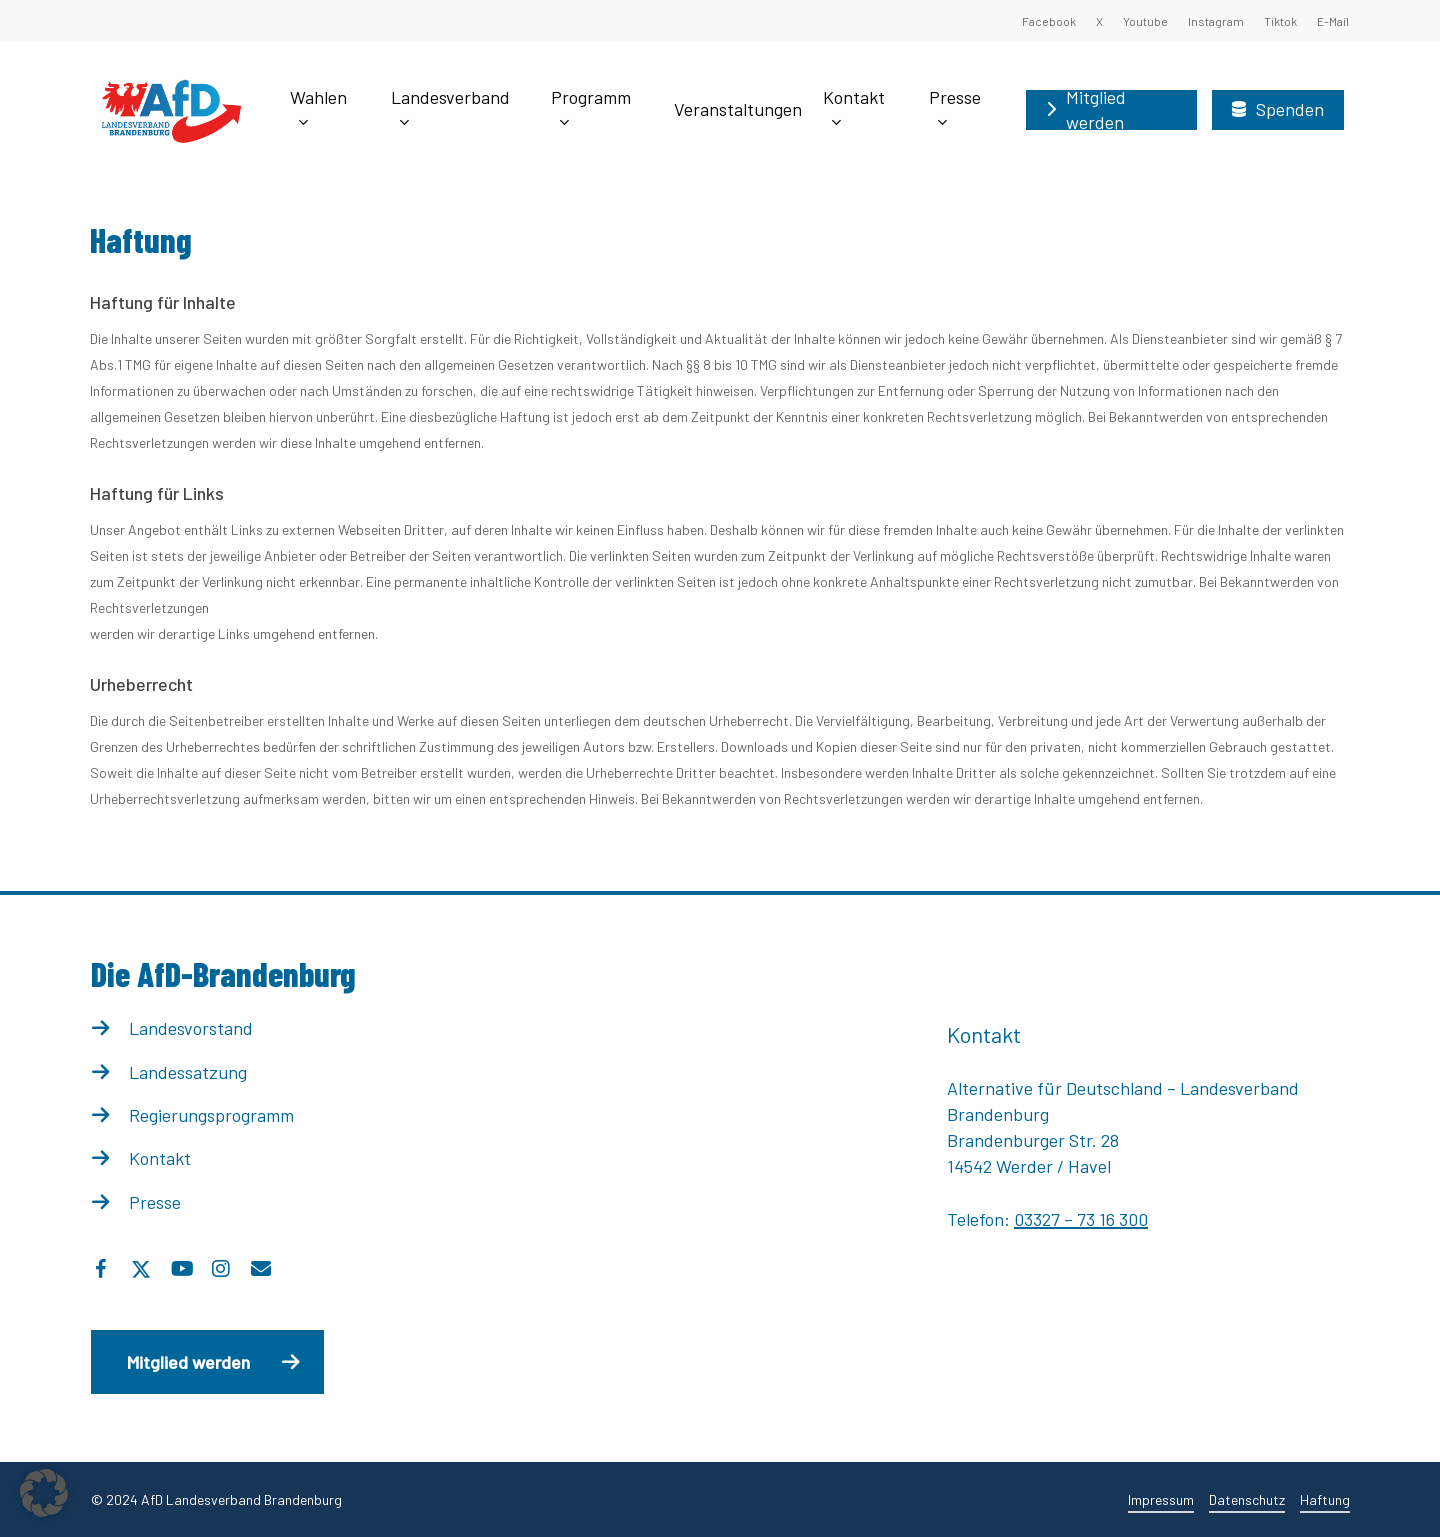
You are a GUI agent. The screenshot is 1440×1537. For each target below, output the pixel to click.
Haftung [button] (1325, 1499)
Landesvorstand (191, 1028)
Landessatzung (188, 1072)
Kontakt (160, 1158)
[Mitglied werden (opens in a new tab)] (1111, 110)
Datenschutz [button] (1247, 1499)
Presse (155, 1202)
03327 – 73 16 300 (1081, 1219)
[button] (207, 1362)
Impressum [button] (1161, 1499)
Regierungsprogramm (211, 1115)
